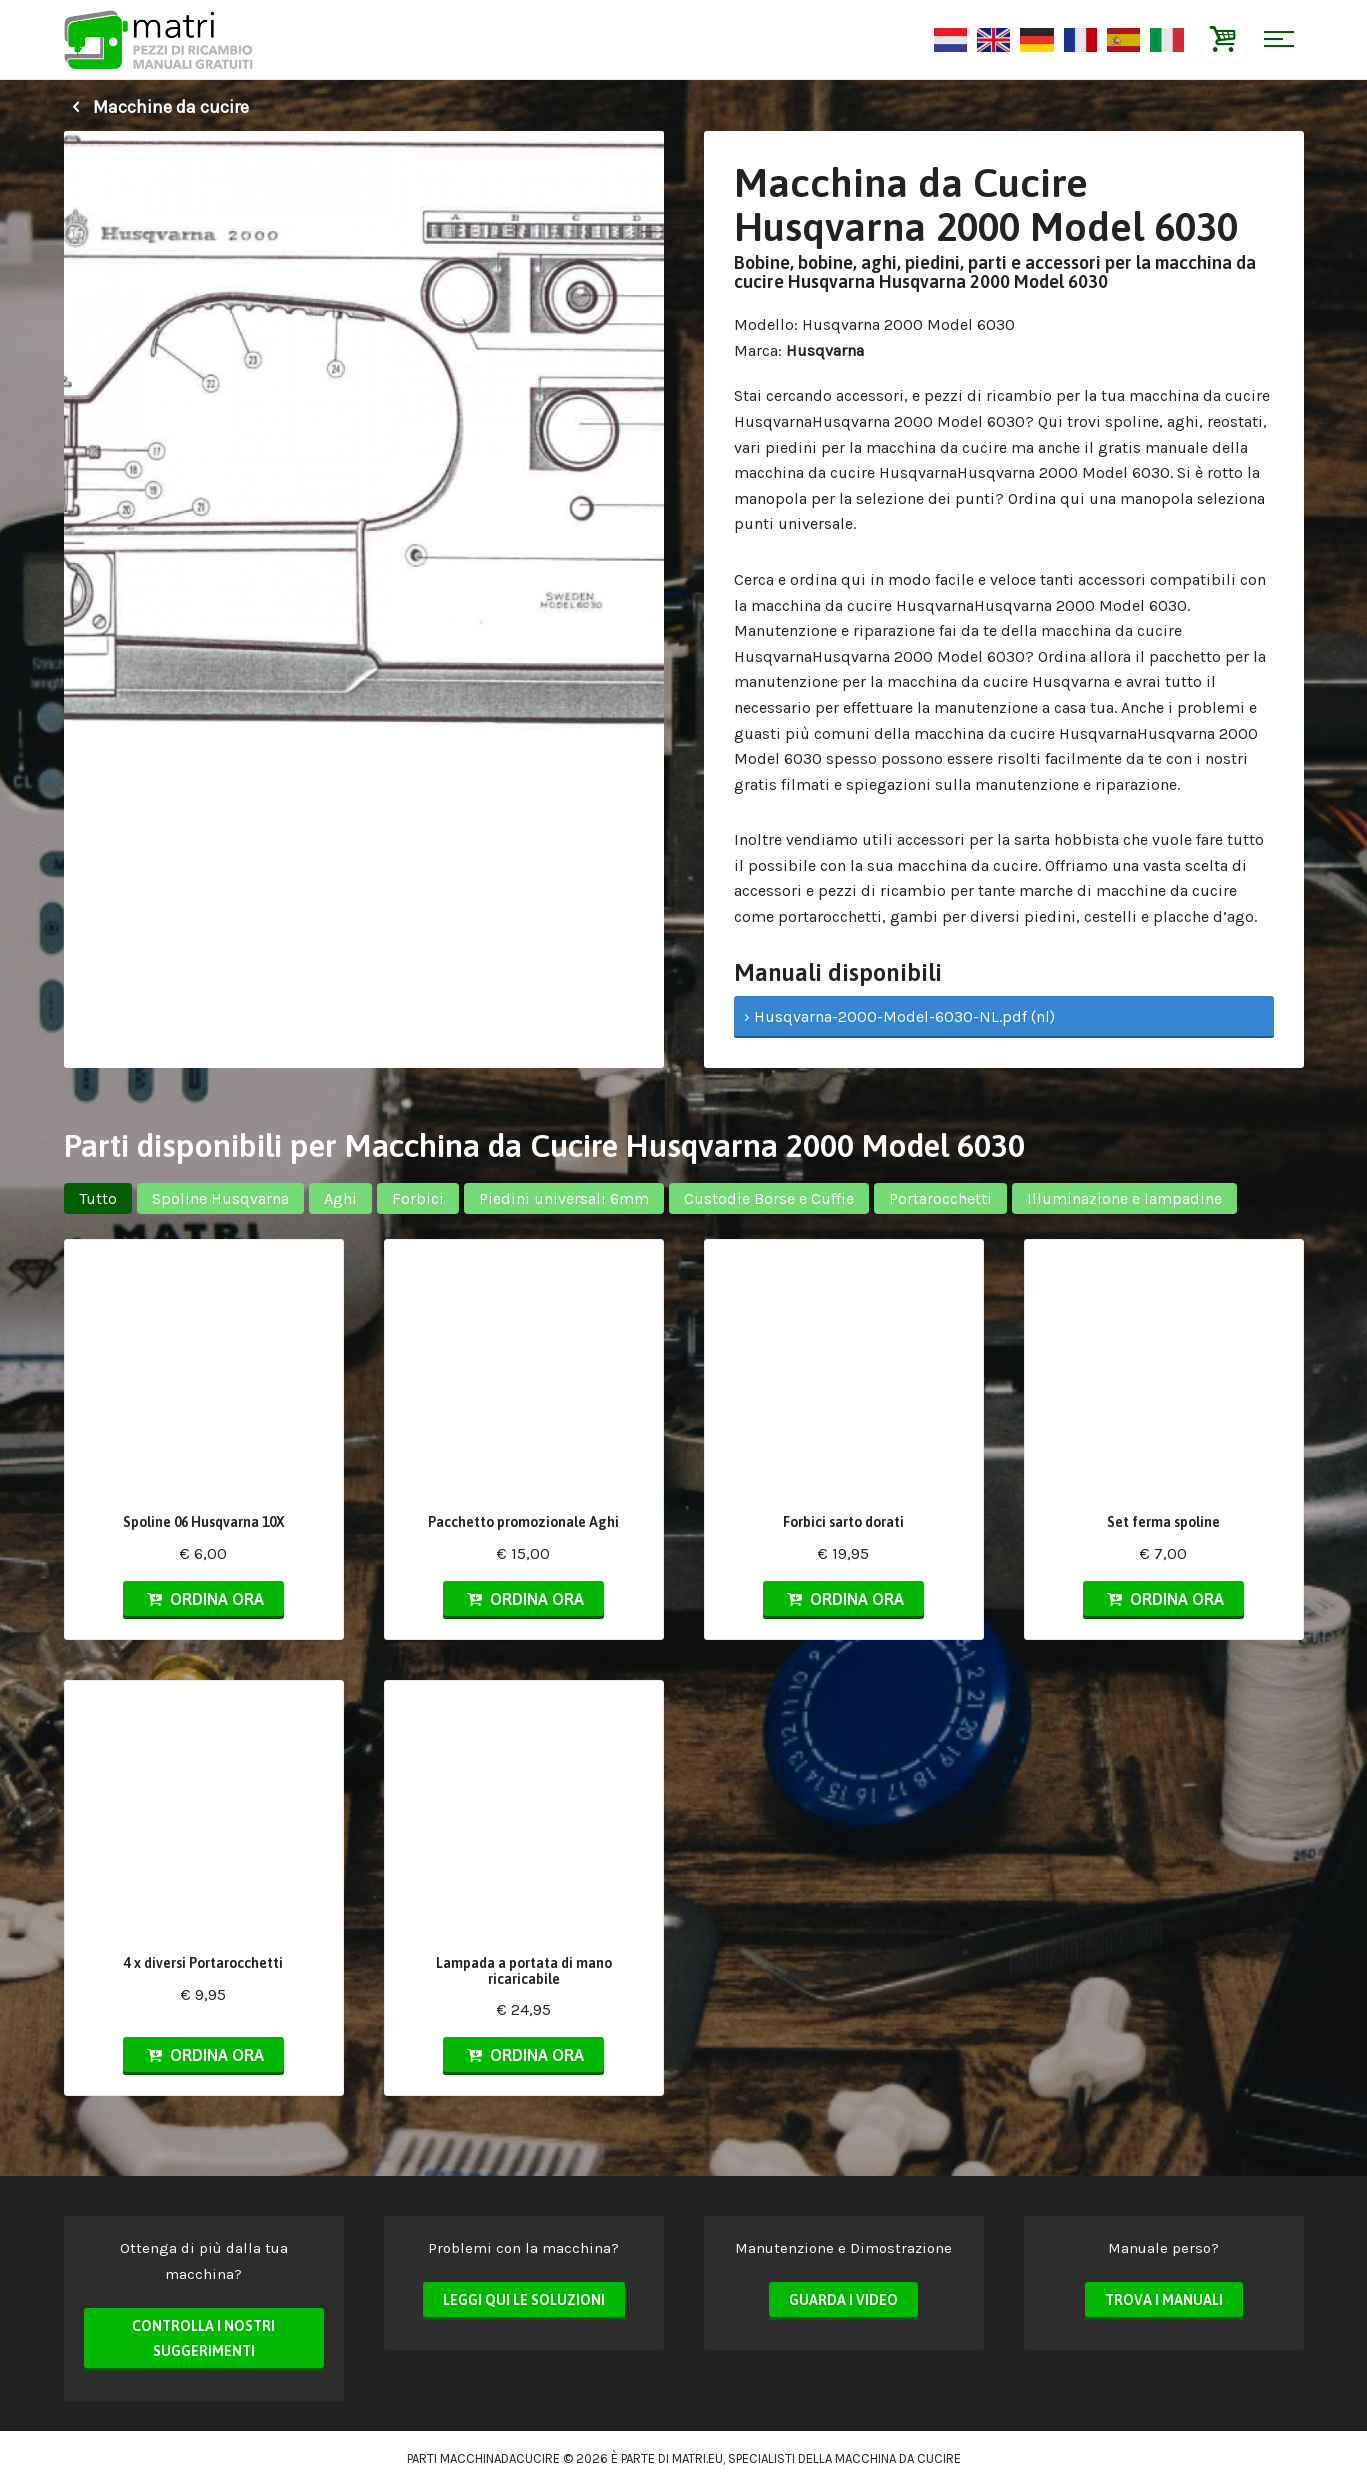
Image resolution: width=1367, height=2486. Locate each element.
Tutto (98, 1198)
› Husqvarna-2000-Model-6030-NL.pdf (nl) (899, 1016)
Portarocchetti (940, 1198)
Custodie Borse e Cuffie (769, 1198)
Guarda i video (843, 2300)
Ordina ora (203, 1599)
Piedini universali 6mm (564, 1198)
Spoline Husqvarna (220, 1198)
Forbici (418, 1198)
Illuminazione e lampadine (1124, 1198)
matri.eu (697, 2458)
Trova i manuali (1164, 2300)
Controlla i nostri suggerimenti (203, 2339)
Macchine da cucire (156, 107)
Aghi (340, 1198)
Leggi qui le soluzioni (524, 2300)
